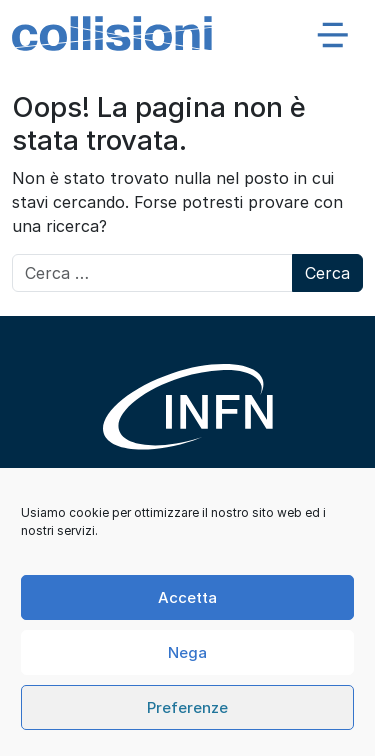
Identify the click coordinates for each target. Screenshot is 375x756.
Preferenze (187, 707)
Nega (187, 652)
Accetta (187, 597)
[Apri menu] (333, 34)
